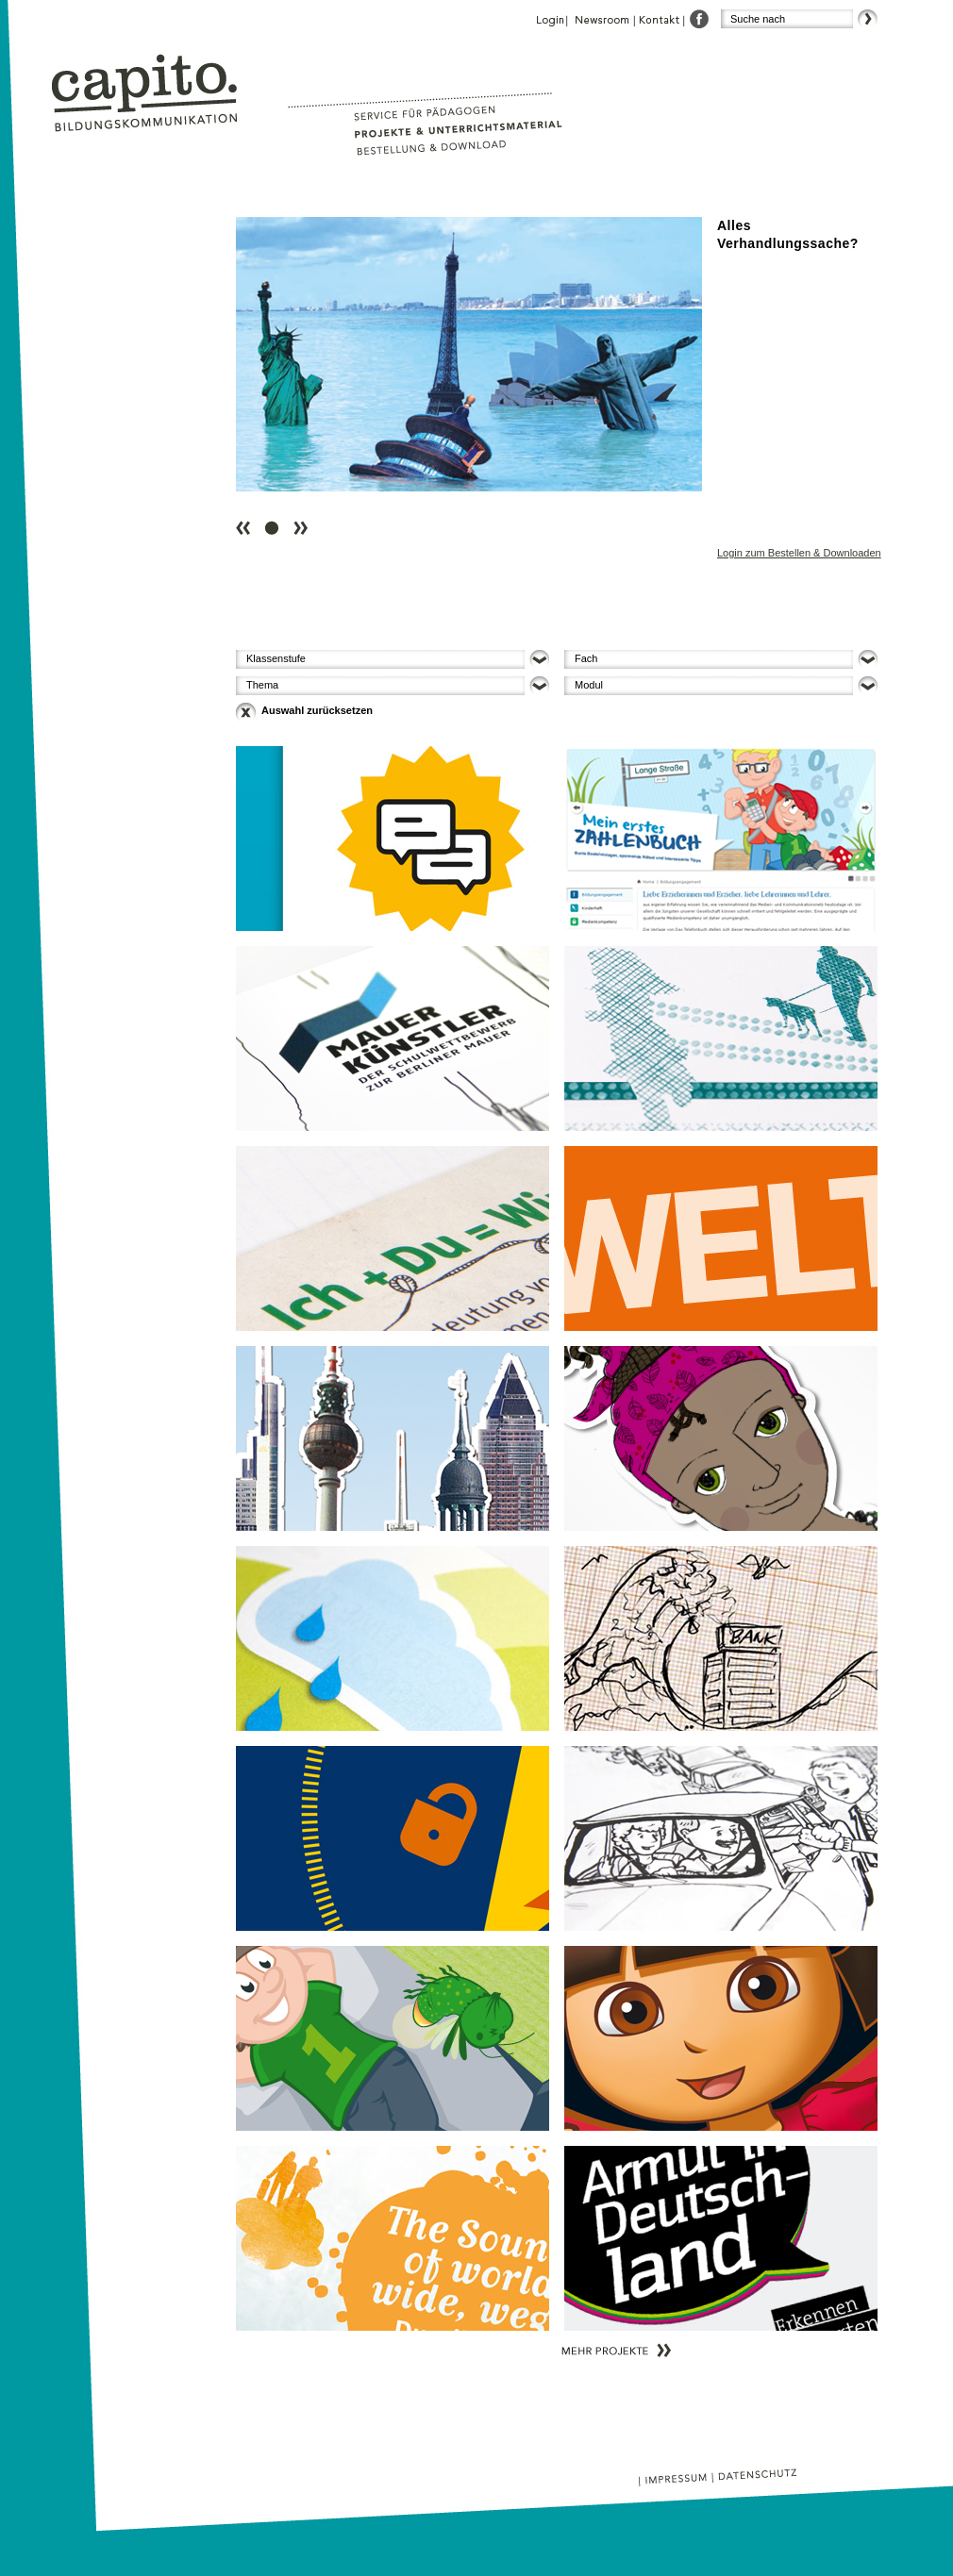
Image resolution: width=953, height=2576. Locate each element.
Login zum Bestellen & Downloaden (799, 552)
